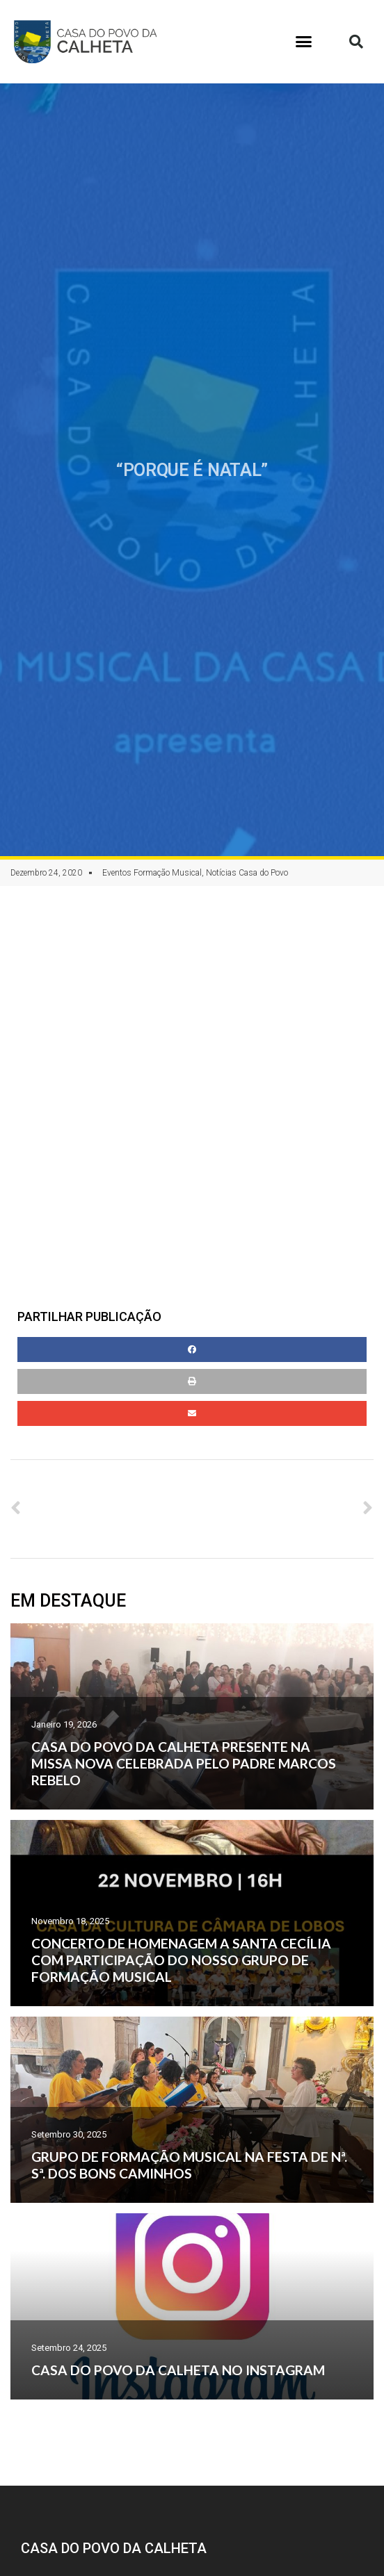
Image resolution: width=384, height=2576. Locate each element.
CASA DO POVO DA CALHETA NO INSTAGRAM (178, 2370)
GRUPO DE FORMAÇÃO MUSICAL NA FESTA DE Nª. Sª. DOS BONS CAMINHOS (189, 2165)
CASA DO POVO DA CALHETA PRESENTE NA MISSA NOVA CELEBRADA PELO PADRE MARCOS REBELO (183, 1763)
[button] (304, 41)
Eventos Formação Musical (152, 873)
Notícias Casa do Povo (247, 873)
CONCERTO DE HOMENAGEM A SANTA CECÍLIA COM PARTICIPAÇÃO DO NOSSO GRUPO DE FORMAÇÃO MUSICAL (181, 1960)
